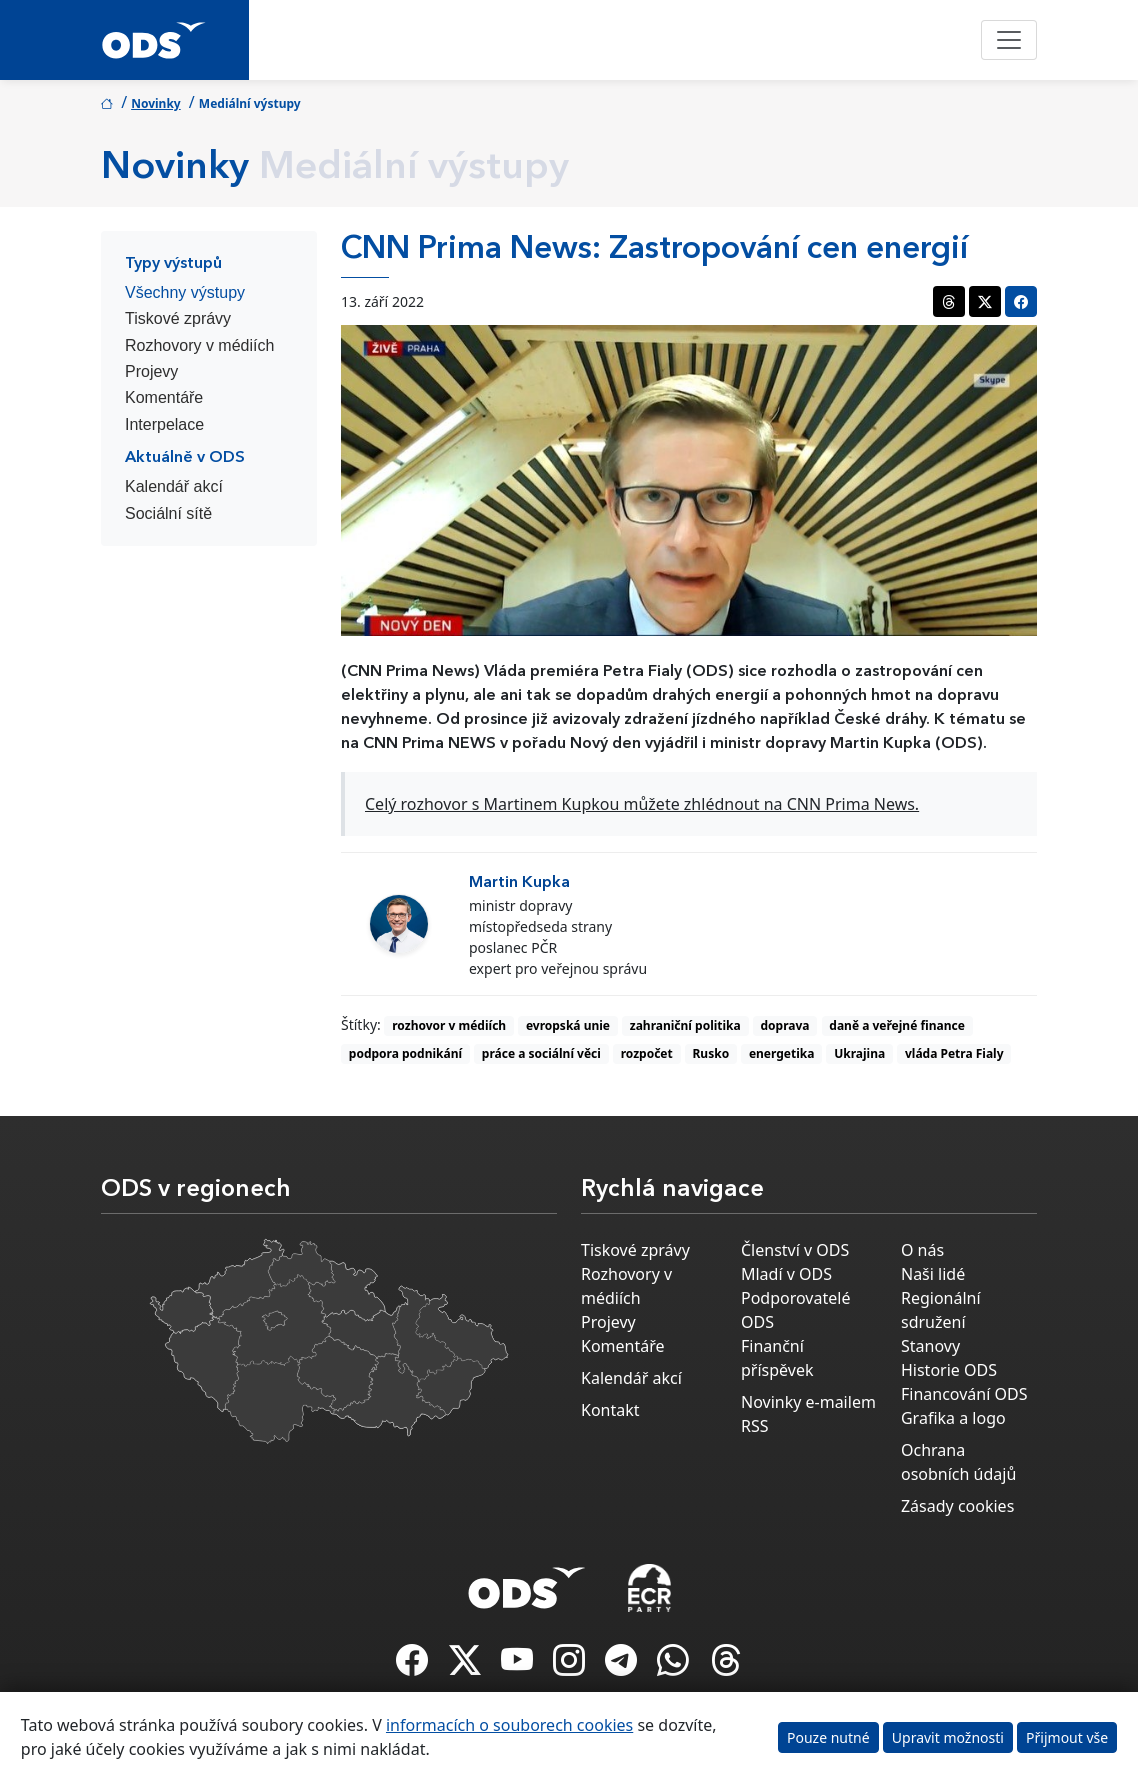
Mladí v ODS (786, 1274)
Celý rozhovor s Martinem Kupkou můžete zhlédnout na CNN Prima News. (642, 804)
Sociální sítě (168, 513)
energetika (782, 1053)
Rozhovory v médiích (199, 345)
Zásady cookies (957, 1506)
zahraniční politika (685, 1025)
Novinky (156, 103)
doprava (785, 1025)
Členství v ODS (795, 1250)
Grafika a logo (953, 1418)
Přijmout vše (1067, 1737)
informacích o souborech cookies (509, 1725)
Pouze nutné (828, 1737)
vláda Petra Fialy (954, 1053)
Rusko (711, 1053)
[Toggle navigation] (1009, 40)
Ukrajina (859, 1053)
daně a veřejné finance (897, 1025)
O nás (922, 1250)
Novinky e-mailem (808, 1402)
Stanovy (930, 1346)
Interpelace (164, 424)
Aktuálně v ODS (185, 458)
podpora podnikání (405, 1053)
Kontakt (610, 1410)
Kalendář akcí (174, 486)
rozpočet (647, 1053)
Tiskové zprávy (178, 318)
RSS (755, 1426)
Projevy (151, 371)
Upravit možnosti (948, 1737)
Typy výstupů (173, 264)
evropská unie (568, 1025)
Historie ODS (949, 1370)
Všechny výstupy (185, 292)
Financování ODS (964, 1394)
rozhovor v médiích (449, 1025)
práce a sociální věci (541, 1053)
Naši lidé (933, 1274)
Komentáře (164, 397)
